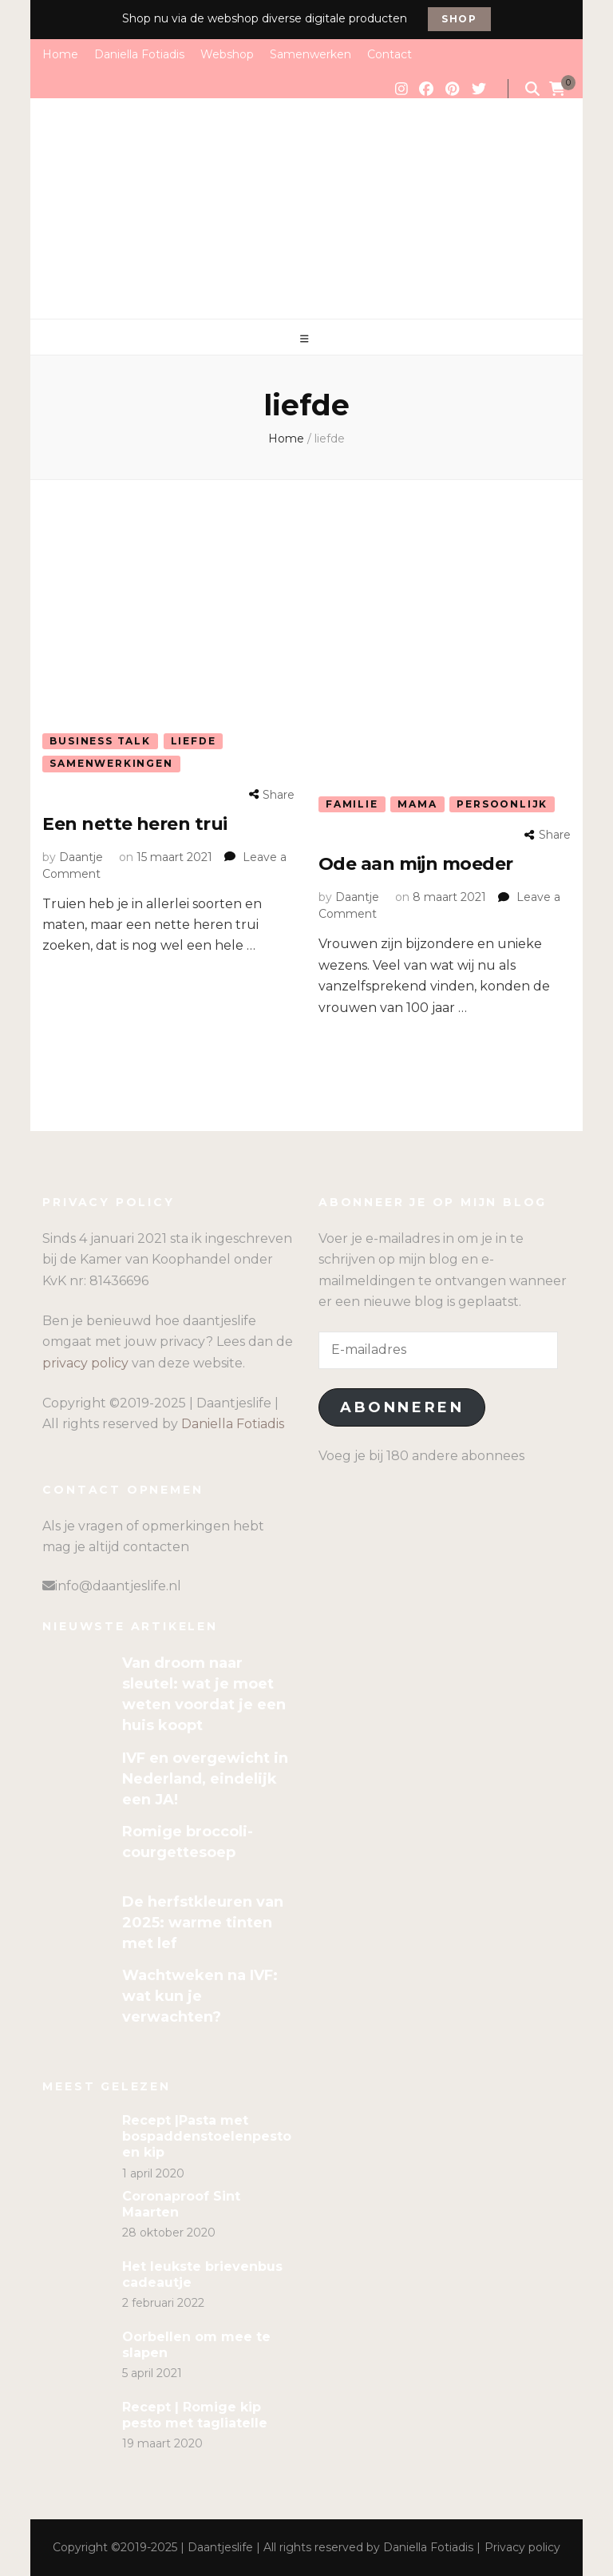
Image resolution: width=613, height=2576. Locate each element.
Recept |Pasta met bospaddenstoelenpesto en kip (206, 2136)
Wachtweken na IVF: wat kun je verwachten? (200, 1996)
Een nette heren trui (134, 824)
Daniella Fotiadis (139, 54)
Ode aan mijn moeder (415, 864)
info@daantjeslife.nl (118, 1586)
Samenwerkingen (110, 763)
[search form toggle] (532, 89)
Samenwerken (310, 54)
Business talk (99, 741)
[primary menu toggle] (306, 339)
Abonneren (402, 1407)
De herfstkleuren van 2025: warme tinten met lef (202, 1922)
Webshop (227, 54)
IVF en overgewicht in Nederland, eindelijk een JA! (205, 1778)
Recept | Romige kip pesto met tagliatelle (194, 2415)
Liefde (193, 741)
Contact (389, 54)
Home (60, 54)
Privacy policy (522, 2547)
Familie (352, 804)
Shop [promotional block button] (459, 19)
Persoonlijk (502, 804)
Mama (417, 804)
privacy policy (85, 1363)
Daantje (81, 857)
